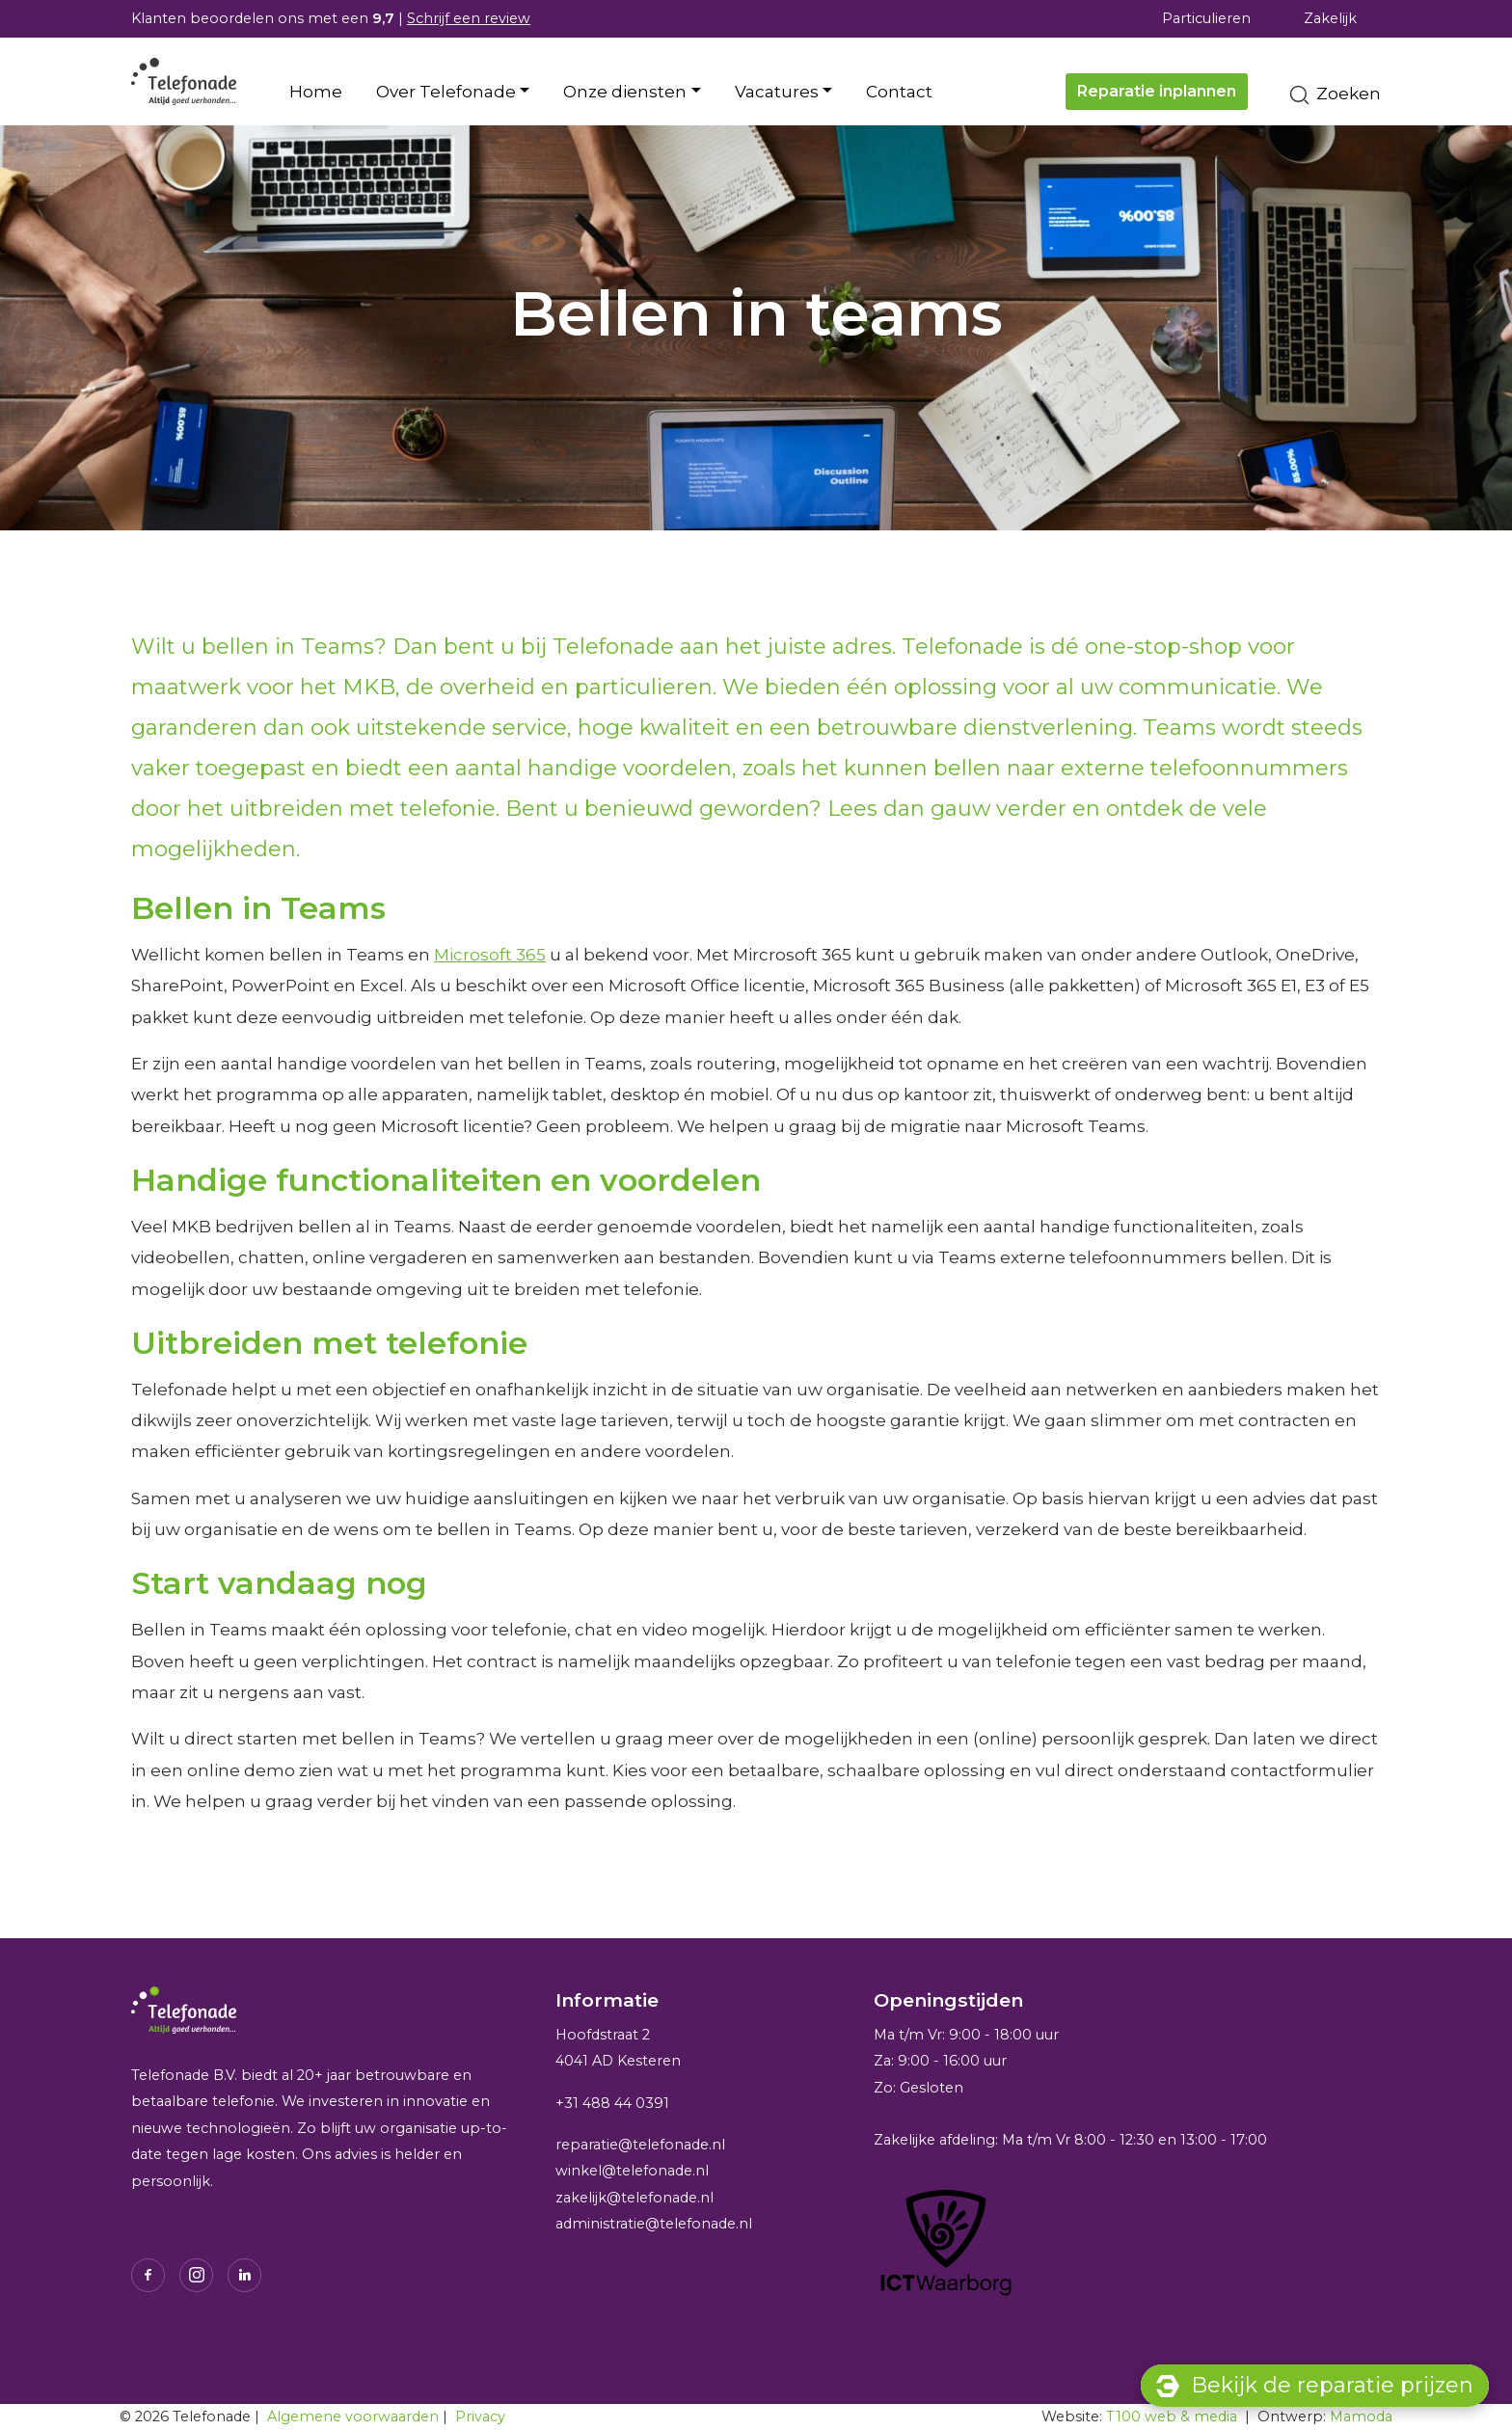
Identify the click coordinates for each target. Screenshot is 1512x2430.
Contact (899, 91)
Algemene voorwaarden (353, 2416)
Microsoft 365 (490, 954)
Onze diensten (625, 91)
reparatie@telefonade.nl (640, 2144)
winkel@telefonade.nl (632, 2170)
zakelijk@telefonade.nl (634, 2197)
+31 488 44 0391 (612, 2103)
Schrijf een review (468, 18)
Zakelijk (1330, 18)
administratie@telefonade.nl (653, 2223)
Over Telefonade (446, 91)
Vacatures (777, 91)
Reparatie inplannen (1156, 91)
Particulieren (1206, 18)
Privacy (480, 2416)
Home (315, 91)
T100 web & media (1171, 2416)
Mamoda (1361, 2416)
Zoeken (1333, 95)
